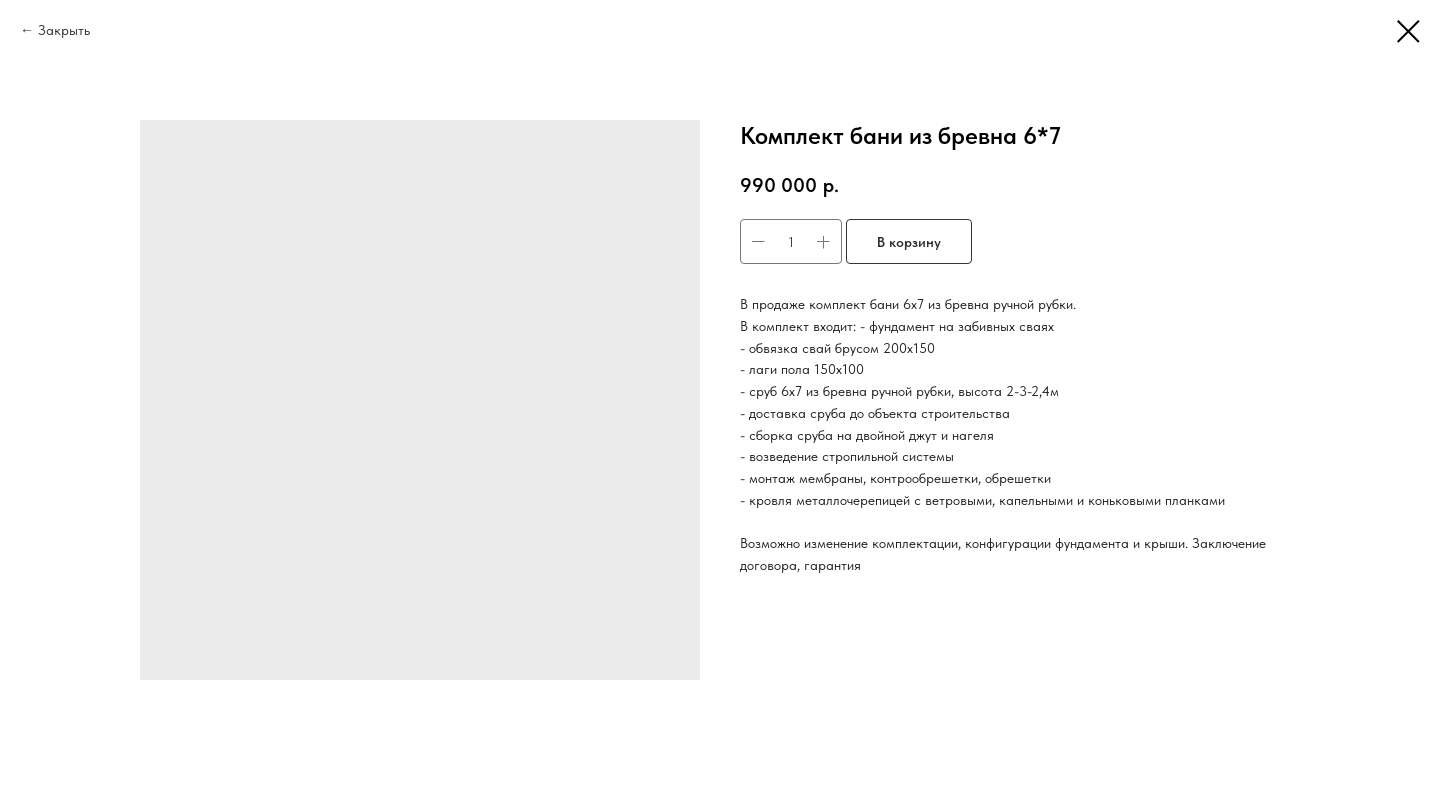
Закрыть (64, 30)
